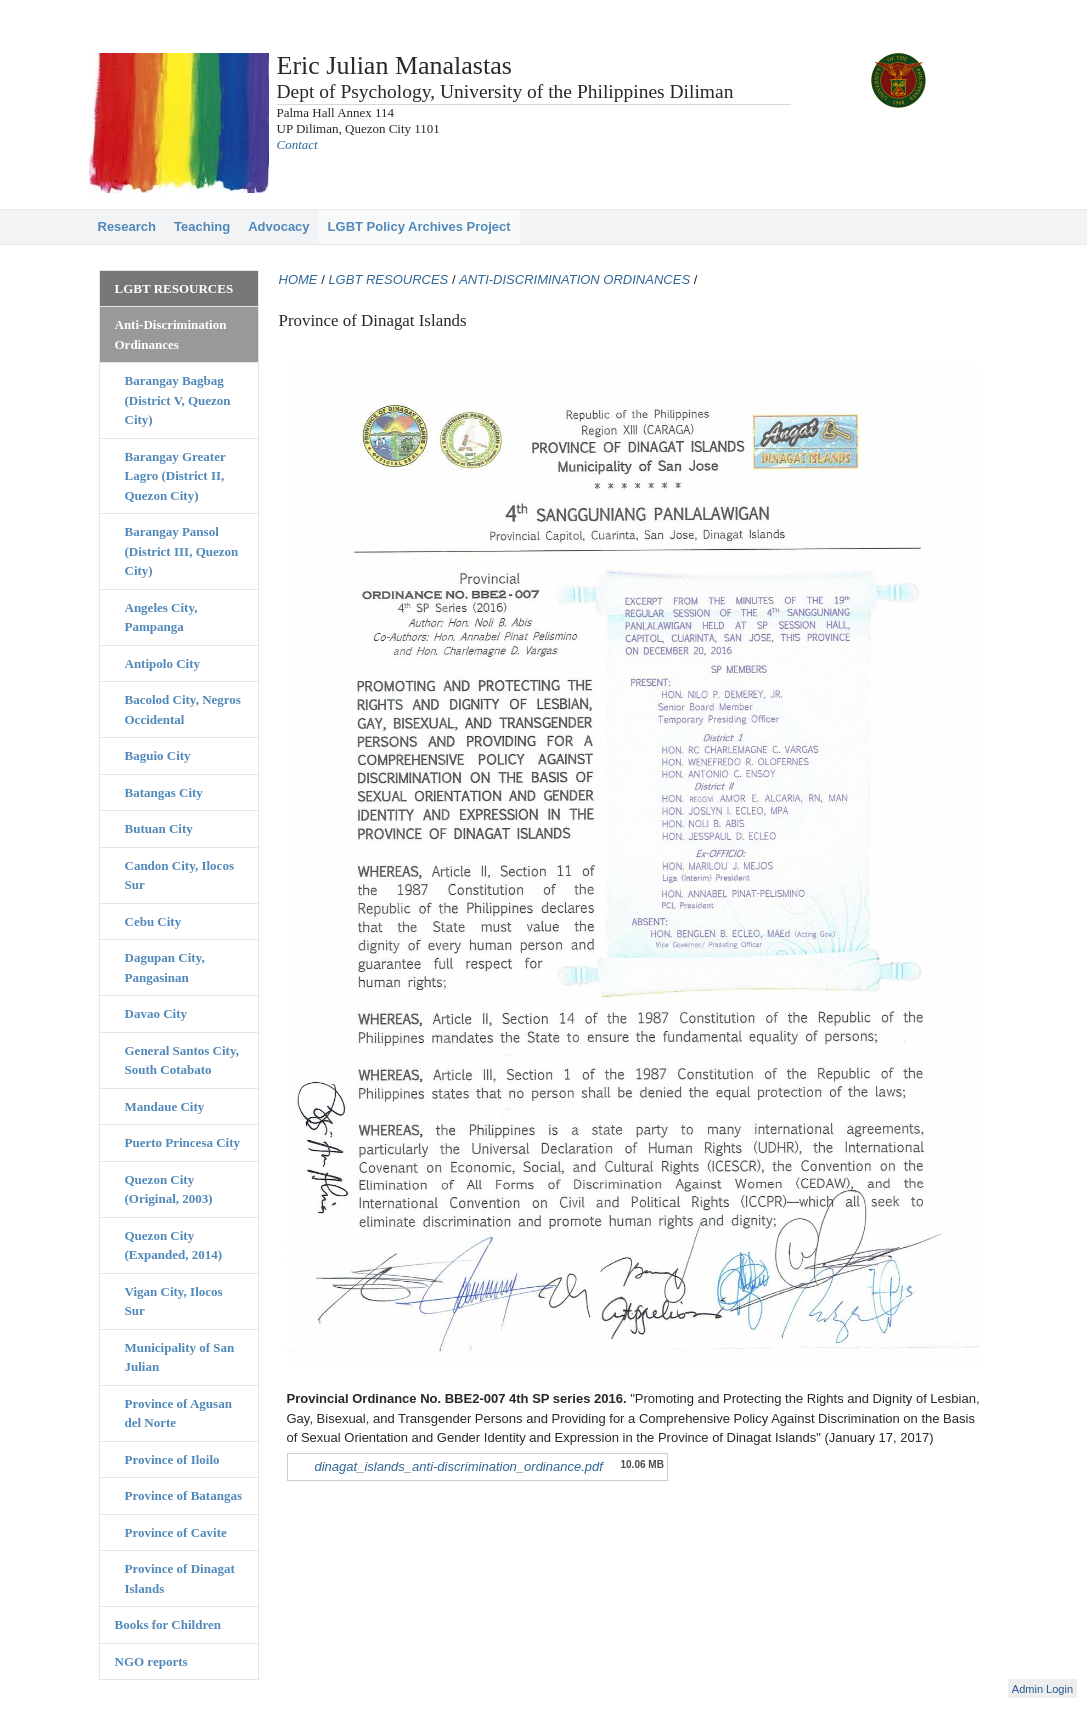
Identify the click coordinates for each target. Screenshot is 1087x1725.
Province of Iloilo (172, 1459)
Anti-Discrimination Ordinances (171, 334)
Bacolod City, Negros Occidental (183, 709)
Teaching (202, 226)
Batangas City (164, 792)
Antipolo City (162, 663)
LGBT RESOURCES (388, 279)
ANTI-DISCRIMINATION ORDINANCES (574, 279)
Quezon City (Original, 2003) (169, 1189)
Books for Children (168, 1624)
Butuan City (159, 828)
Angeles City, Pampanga (161, 617)
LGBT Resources (174, 288)
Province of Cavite (176, 1532)
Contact (297, 144)
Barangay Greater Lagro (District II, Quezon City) (175, 476)
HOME (298, 279)
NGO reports (151, 1661)
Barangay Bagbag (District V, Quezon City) (178, 400)
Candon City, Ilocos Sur (179, 875)
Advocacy (278, 226)
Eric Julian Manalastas (394, 65)
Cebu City (153, 921)
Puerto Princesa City (183, 1142)
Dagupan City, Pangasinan (165, 967)
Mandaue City (165, 1106)
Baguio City (158, 755)
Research (127, 226)
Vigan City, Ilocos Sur (174, 1301)
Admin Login (1042, 1689)
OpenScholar (957, 1692)
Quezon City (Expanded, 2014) (174, 1245)
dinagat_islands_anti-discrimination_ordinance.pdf (459, 1466)
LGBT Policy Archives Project (419, 226)
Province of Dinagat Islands (180, 1578)
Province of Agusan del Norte (178, 1413)
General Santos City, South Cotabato (182, 1060)
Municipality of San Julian (180, 1357)
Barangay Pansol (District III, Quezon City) (182, 551)
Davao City (156, 1013)
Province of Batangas (183, 1495)
